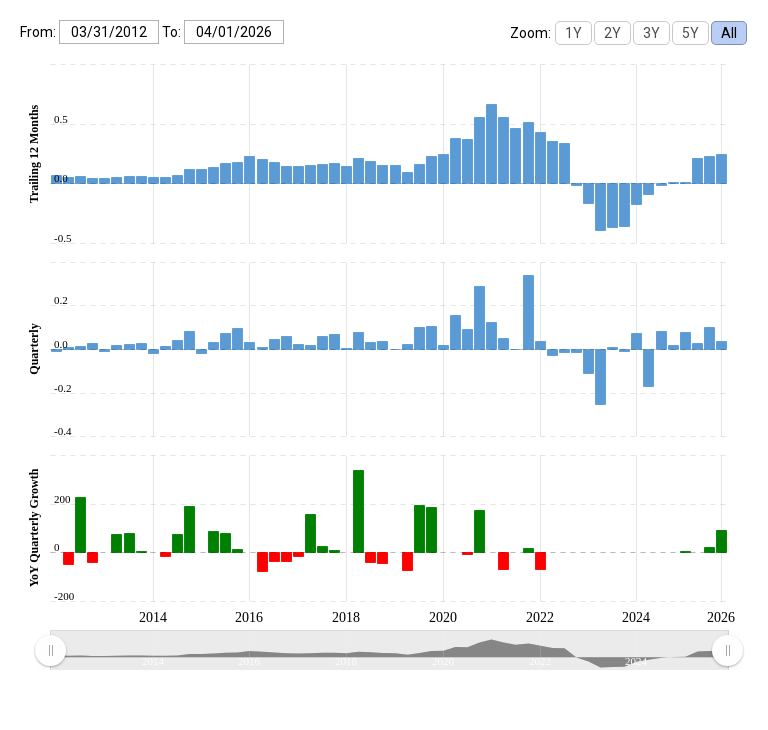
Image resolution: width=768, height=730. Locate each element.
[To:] (234, 32)
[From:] (109, 32)
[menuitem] (388, 651)
